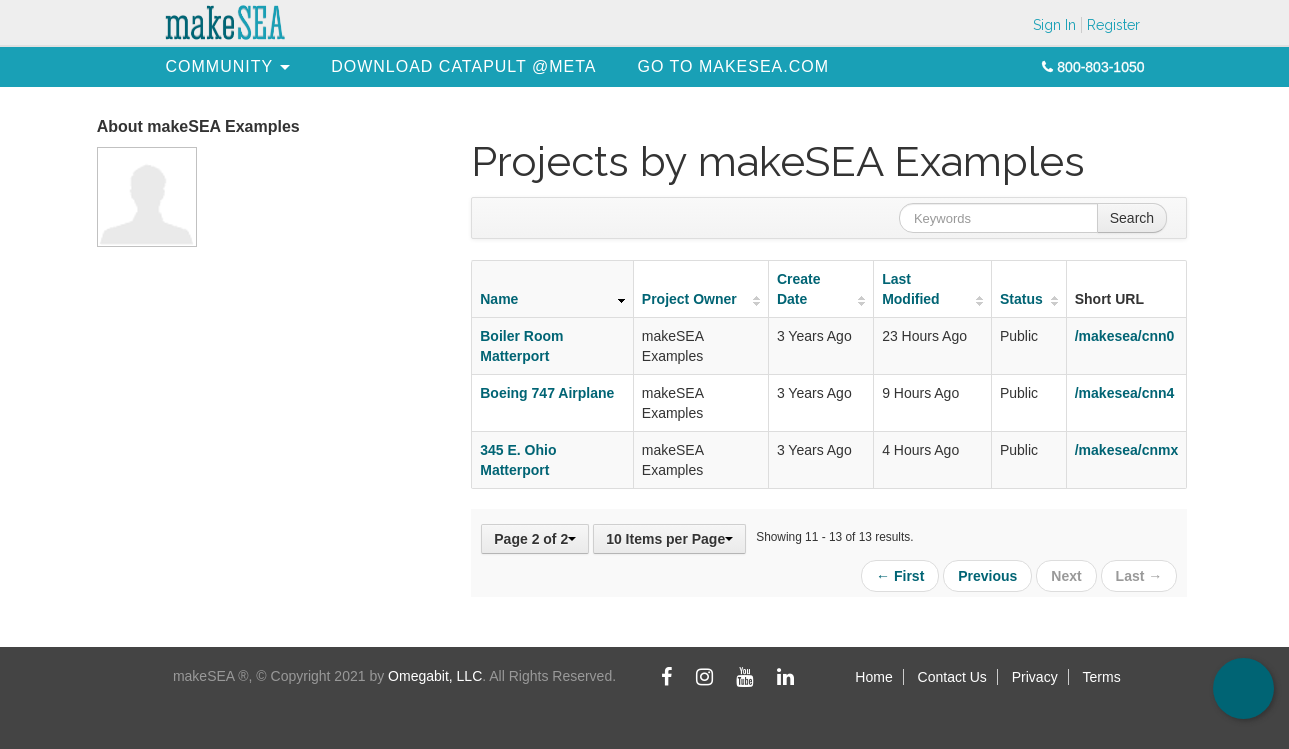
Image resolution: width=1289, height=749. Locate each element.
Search (1132, 218)
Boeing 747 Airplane (547, 393)
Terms (1102, 677)
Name (499, 299)
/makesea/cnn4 (1125, 393)
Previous (987, 576)
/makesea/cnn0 (1125, 336)
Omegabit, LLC (435, 676)
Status (1021, 299)
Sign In (1054, 25)
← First (900, 576)
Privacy (1035, 677)
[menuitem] (220, 66)
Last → (1139, 576)
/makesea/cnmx (1127, 450)
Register (1113, 25)
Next (1066, 576)
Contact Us (952, 677)
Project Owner (689, 299)
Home (873, 677)
